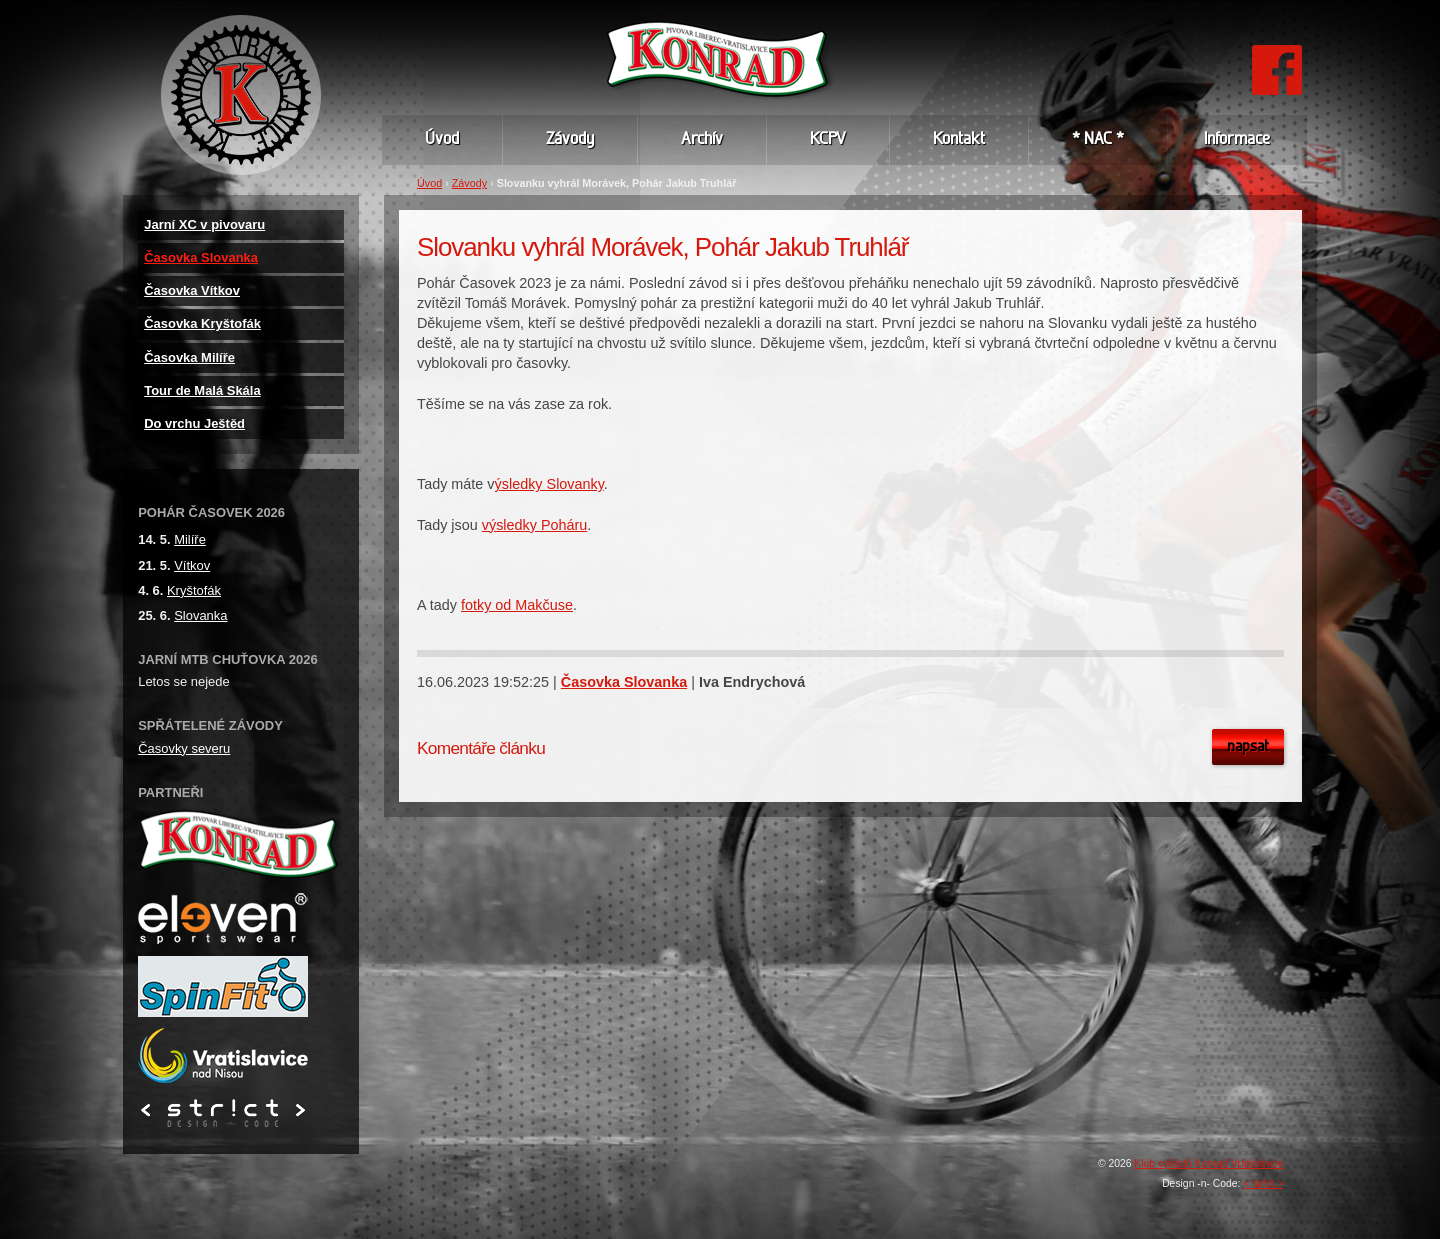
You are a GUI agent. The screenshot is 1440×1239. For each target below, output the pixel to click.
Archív (702, 139)
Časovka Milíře (189, 357)
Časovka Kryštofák (202, 323)
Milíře (190, 539)
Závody (469, 183)
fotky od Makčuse (517, 605)
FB (1276, 54)
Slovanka (200, 615)
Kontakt (959, 139)
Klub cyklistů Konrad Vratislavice (1208, 1163)
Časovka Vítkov (192, 290)
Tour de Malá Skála (202, 390)
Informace (1237, 139)
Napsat (1248, 747)
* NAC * (1098, 139)
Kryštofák (194, 590)
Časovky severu (184, 748)
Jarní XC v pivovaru (204, 224)
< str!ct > (1263, 1183)
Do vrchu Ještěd (194, 423)
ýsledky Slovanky (549, 484)
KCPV (828, 139)
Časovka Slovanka (624, 682)
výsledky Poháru (535, 525)
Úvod (429, 183)
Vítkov (192, 565)
